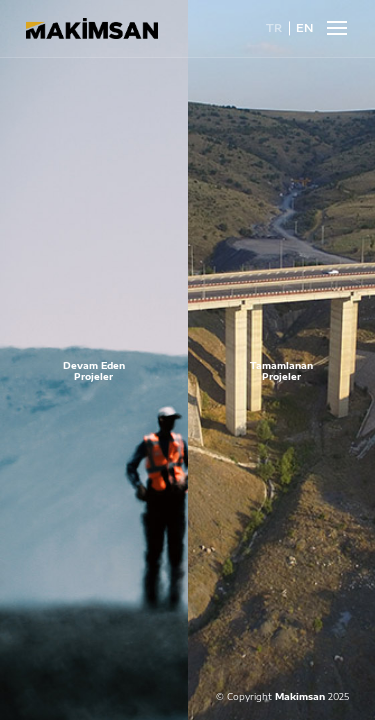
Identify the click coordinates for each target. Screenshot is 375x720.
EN (304, 28)
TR (274, 28)
